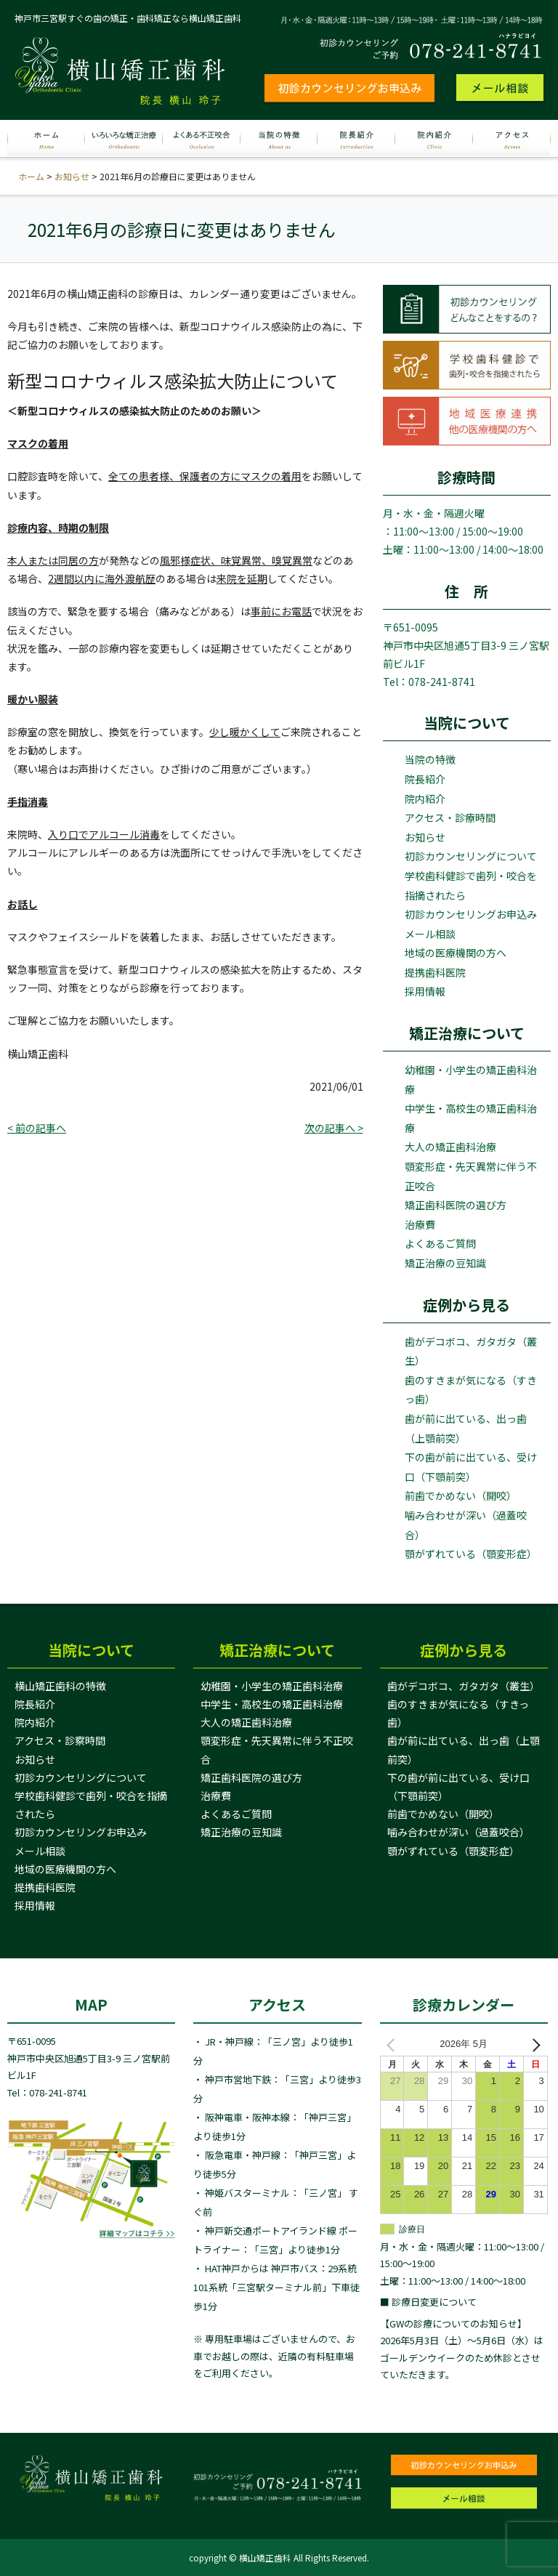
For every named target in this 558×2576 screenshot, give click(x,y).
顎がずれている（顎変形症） (471, 1553)
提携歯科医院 (435, 972)
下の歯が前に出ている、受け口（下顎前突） (471, 1467)
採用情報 (425, 991)
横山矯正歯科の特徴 (60, 1686)
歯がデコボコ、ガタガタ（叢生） (471, 1351)
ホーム (31, 176)
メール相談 (430, 933)
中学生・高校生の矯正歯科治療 (471, 1118)
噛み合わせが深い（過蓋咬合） (466, 1525)
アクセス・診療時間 (450, 817)
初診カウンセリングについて (471, 856)
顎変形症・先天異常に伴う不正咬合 (471, 1176)
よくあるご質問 (440, 1243)
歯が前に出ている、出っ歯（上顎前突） (466, 1428)
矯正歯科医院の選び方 (455, 1205)
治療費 (420, 1224)
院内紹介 (425, 798)
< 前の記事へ (36, 1128)
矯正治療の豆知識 (445, 1263)
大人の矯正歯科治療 (450, 1146)
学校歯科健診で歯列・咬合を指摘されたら (471, 885)
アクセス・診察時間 (60, 1740)
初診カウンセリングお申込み (471, 914)
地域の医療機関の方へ (455, 952)
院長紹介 (425, 779)
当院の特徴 (430, 759)
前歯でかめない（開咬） (461, 1495)
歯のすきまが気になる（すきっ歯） (471, 1390)
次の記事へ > (333, 1128)
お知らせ (71, 176)
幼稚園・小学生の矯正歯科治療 (471, 1079)
